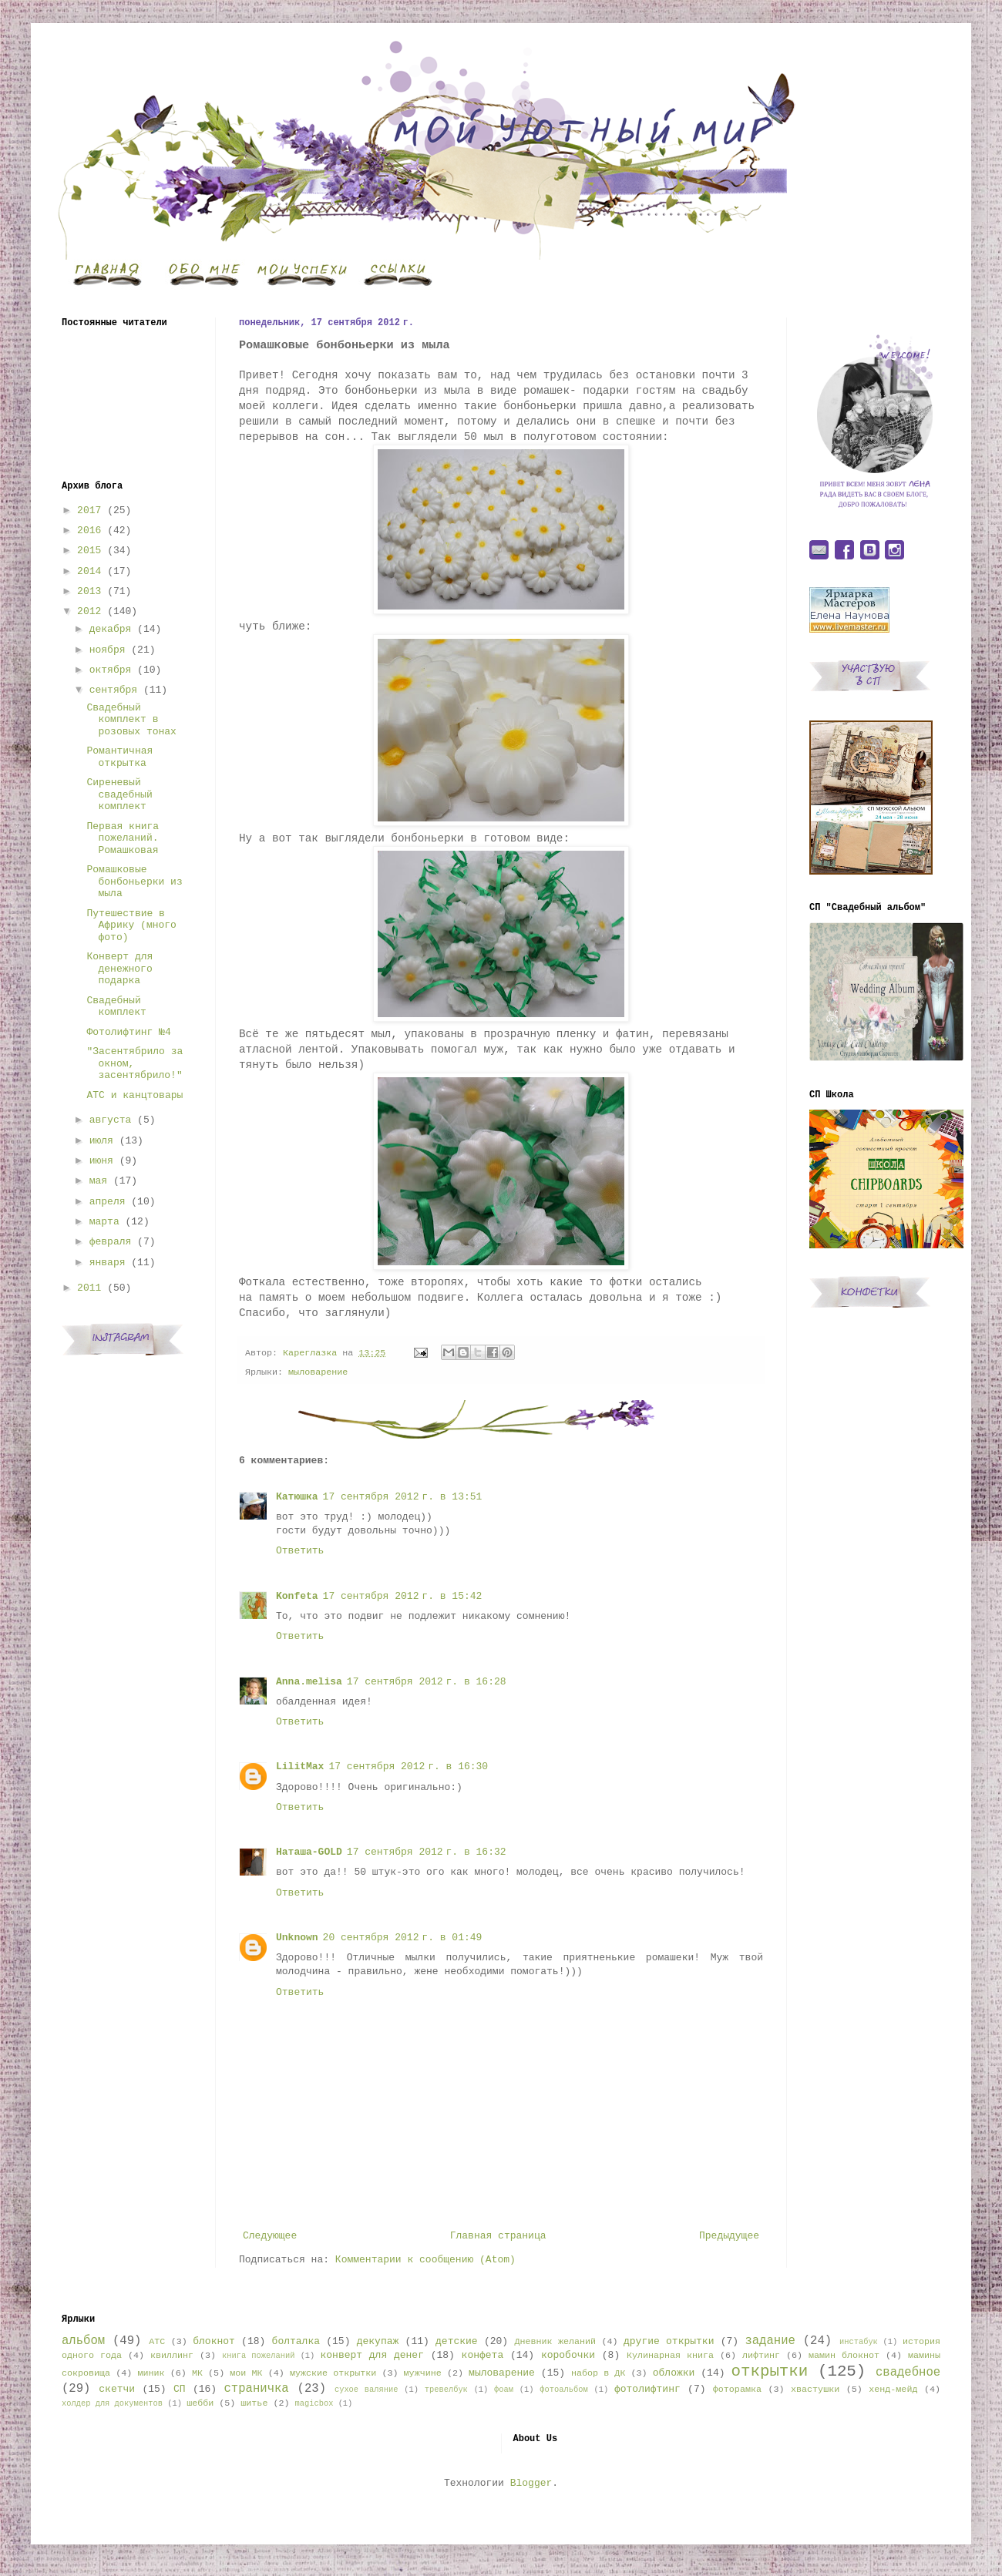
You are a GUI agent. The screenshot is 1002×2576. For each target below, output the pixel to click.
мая (98, 1181)
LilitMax (300, 1766)
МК (197, 2373)
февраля (110, 1242)
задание (770, 2341)
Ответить (300, 1551)
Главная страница (498, 2236)
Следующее (270, 2236)
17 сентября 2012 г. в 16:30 (408, 1766)
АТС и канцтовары (134, 1095)
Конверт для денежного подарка (119, 968)
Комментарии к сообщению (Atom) (425, 2259)
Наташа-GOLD (309, 1852)
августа (110, 1120)
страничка (256, 2389)
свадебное (908, 2373)
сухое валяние (366, 2389)
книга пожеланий (258, 2355)
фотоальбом (563, 2389)
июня (101, 1161)
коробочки (568, 2355)
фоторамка (737, 2389)
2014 (89, 571)
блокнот (214, 2341)
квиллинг (171, 2355)
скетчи (117, 2389)
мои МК (246, 2373)
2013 (89, 591)
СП (179, 2389)
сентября (113, 690)
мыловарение (318, 1372)
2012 (89, 611)
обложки (674, 2373)
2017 (89, 510)
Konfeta (297, 1596)
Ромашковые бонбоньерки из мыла (134, 881)
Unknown (297, 1937)
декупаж (378, 2341)
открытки (769, 2371)
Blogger (531, 2483)
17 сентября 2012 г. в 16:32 (426, 1852)
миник (150, 2373)
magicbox (313, 2403)
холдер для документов (112, 2403)
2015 (89, 550)
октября (110, 670)
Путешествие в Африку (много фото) (131, 925)
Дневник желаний (555, 2341)
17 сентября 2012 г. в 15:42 (403, 1596)
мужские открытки (333, 2373)
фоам (503, 2389)
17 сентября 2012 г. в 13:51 (403, 1497)
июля (101, 1141)
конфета (483, 2355)
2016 (89, 530)
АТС (157, 2341)
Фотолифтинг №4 (128, 1032)
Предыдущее (729, 2236)
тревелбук (446, 2389)
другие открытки (669, 2341)
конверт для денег (372, 2355)
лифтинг (761, 2355)
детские (456, 2341)
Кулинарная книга (670, 2355)
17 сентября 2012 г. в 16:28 (426, 1682)
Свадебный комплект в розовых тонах (131, 719)
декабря (110, 629)
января (107, 1262)
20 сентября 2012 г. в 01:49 (403, 1937)
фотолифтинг (647, 2389)
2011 (89, 1288)
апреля (107, 1201)
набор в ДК (598, 2373)
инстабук (858, 2341)
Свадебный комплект (116, 1007)
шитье (253, 2403)
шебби (200, 2403)
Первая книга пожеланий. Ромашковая (122, 838)
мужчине (423, 2373)
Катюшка (297, 1497)
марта (104, 1222)
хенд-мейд (893, 2389)
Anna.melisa (309, 1682)
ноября (107, 650)
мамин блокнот (844, 2355)
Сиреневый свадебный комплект (119, 794)
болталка (296, 2341)
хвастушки (815, 2389)
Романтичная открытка (119, 757)
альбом (83, 2341)
